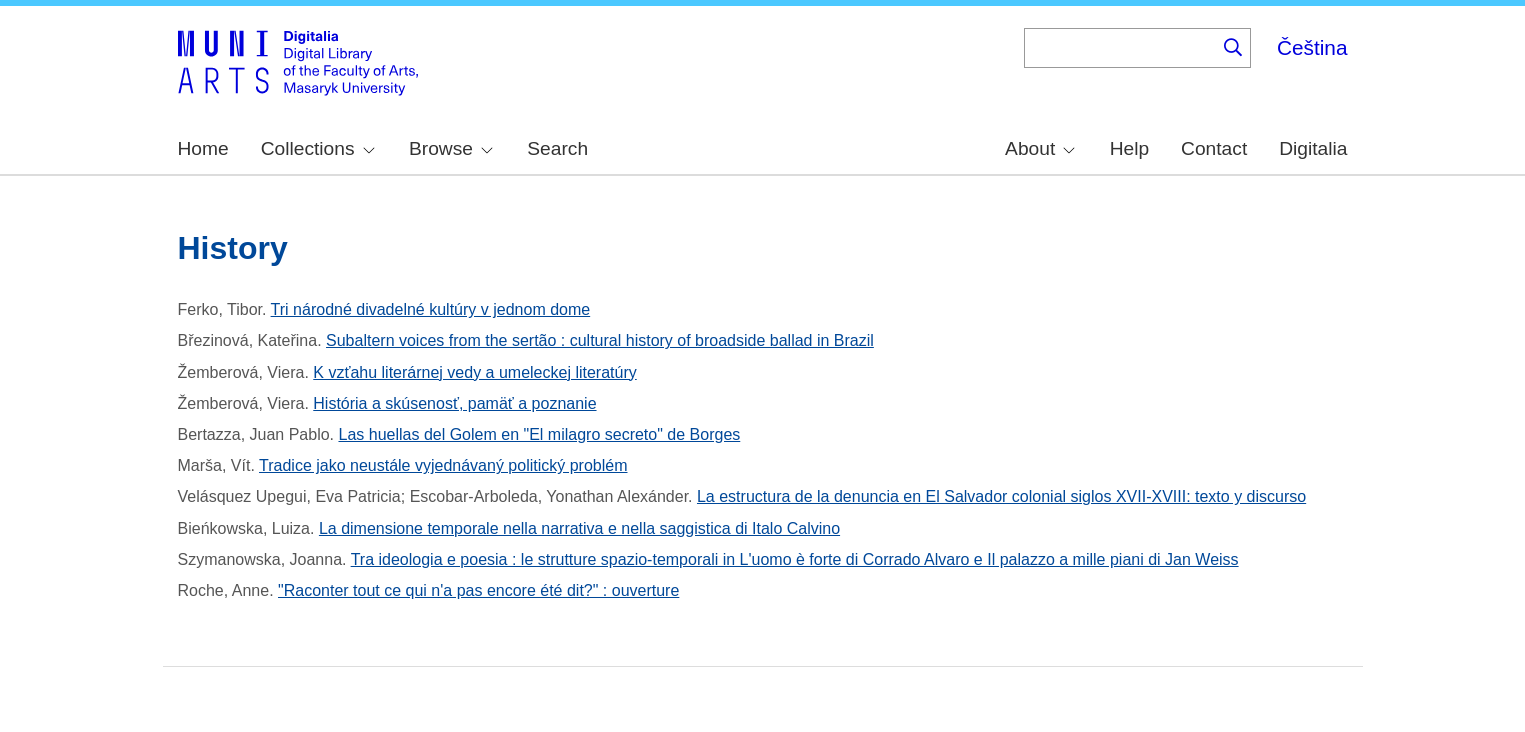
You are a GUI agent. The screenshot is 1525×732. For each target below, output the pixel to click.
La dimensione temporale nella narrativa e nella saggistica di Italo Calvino (579, 528)
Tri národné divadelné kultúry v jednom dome (431, 309)
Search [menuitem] (557, 148)
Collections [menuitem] (318, 148)
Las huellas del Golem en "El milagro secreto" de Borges (539, 434)
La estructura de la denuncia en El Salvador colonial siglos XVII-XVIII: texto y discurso (1001, 496)
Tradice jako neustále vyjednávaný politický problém (443, 465)
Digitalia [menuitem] (1313, 148)
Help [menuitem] (1129, 148)
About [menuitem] (1040, 148)
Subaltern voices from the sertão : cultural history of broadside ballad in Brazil (600, 340)
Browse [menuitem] (451, 148)
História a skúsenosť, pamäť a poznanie (454, 403)
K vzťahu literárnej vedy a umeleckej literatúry (474, 372)
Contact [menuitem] (1214, 148)
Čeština (1312, 47)
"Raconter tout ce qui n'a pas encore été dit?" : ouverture (478, 590)
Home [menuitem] (203, 148)
